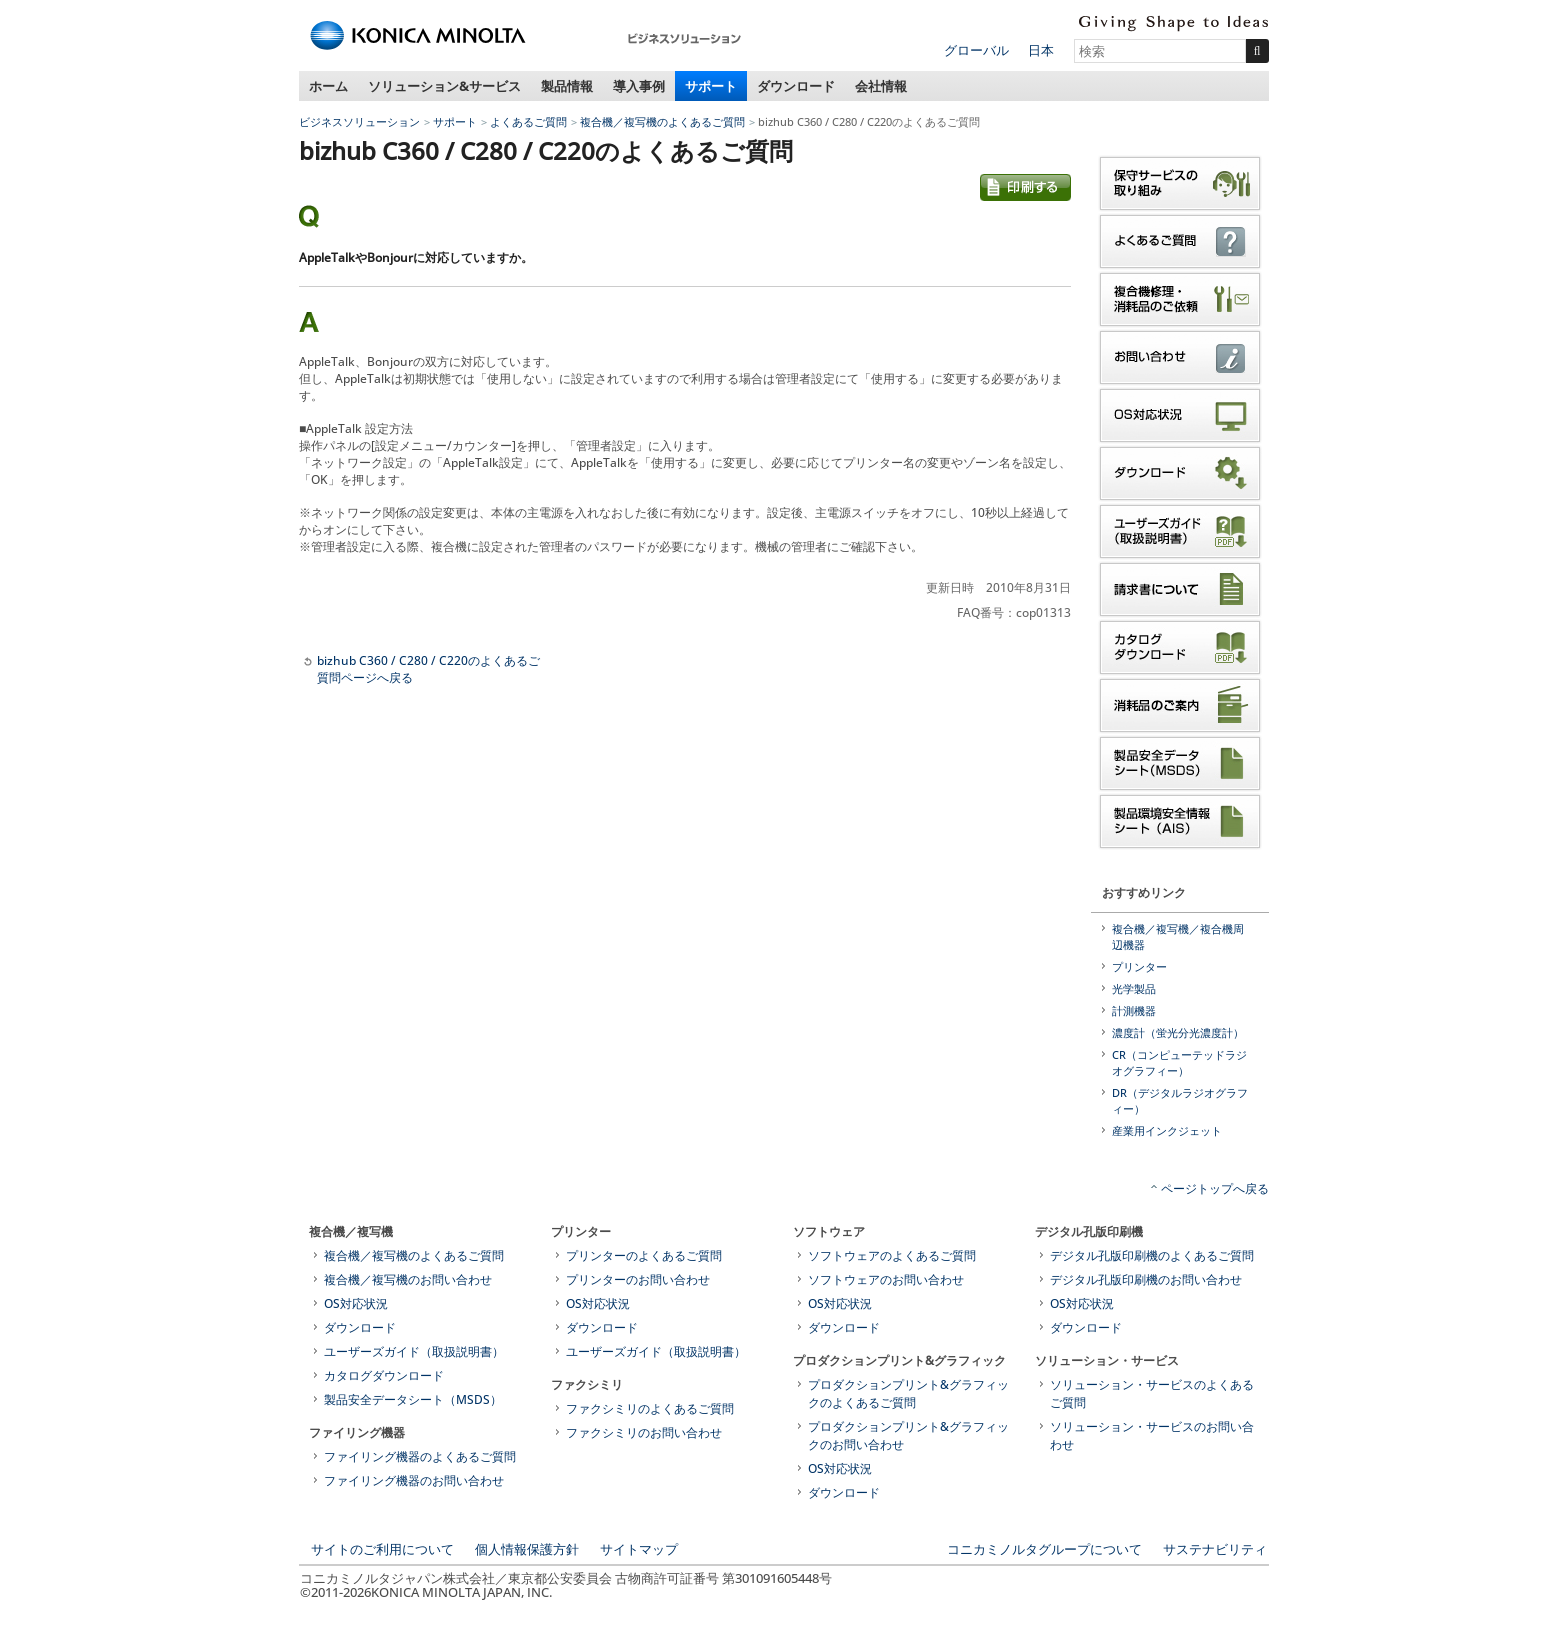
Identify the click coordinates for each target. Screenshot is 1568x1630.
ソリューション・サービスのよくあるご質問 (1152, 1393)
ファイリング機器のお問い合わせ (414, 1480)
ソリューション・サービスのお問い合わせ (1152, 1435)
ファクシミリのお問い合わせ (644, 1432)
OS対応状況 (356, 1303)
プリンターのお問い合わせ (638, 1279)
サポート (711, 86)
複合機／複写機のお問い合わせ (408, 1279)
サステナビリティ (1215, 1549)
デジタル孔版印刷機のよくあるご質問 (1152, 1255)
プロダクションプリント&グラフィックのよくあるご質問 (908, 1393)
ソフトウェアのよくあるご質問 (892, 1255)
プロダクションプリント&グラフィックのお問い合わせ (908, 1435)
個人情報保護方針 (527, 1549)
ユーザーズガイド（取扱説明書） (414, 1351)
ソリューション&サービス (444, 86)
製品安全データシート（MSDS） (413, 1399)
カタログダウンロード (384, 1375)
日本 (1041, 50)
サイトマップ (639, 1549)
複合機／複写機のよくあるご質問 (662, 121)
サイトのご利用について (382, 1549)
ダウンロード (796, 86)
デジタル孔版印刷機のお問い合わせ (1146, 1279)
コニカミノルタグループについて (1044, 1549)
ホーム (328, 86)
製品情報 (567, 86)
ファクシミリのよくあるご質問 (650, 1408)
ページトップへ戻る (1215, 1188)
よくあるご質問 (528, 121)
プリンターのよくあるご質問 (644, 1255)
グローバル (976, 50)
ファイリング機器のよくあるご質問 (420, 1456)
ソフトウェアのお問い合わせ (886, 1279)
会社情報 (881, 86)
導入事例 (639, 86)
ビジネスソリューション (359, 121)
